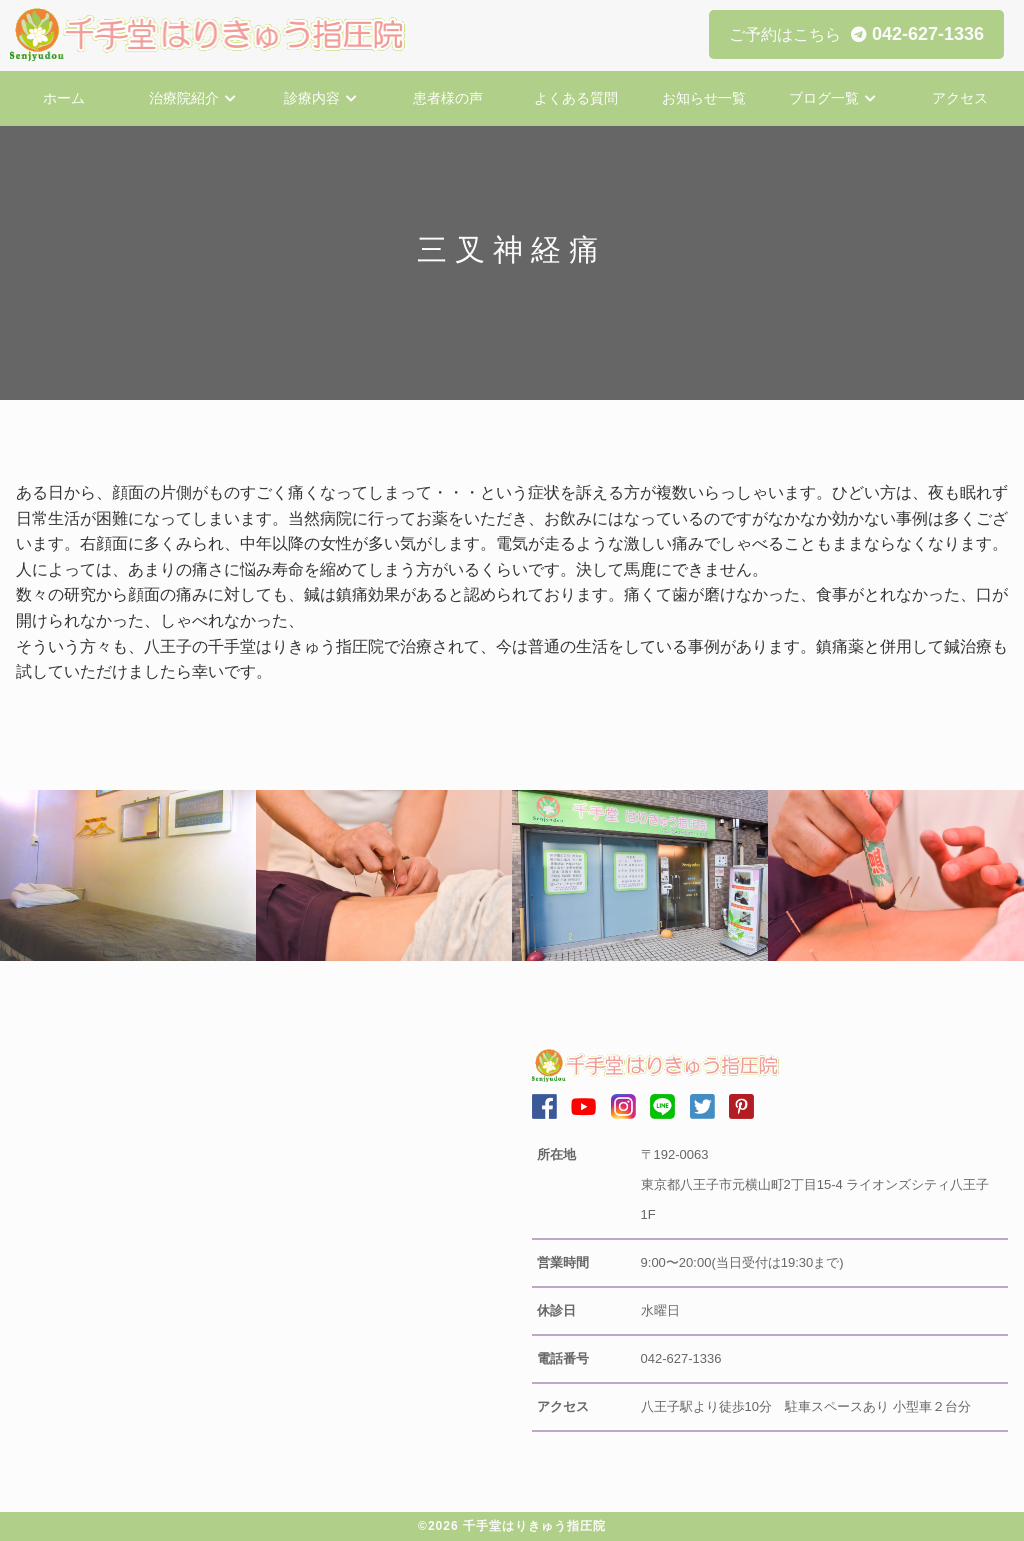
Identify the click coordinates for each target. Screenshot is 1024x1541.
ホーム (64, 98)
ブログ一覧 (824, 98)
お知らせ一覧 (704, 98)
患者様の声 (448, 98)
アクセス (960, 98)
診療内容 (312, 98)
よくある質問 (576, 98)
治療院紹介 (184, 98)
